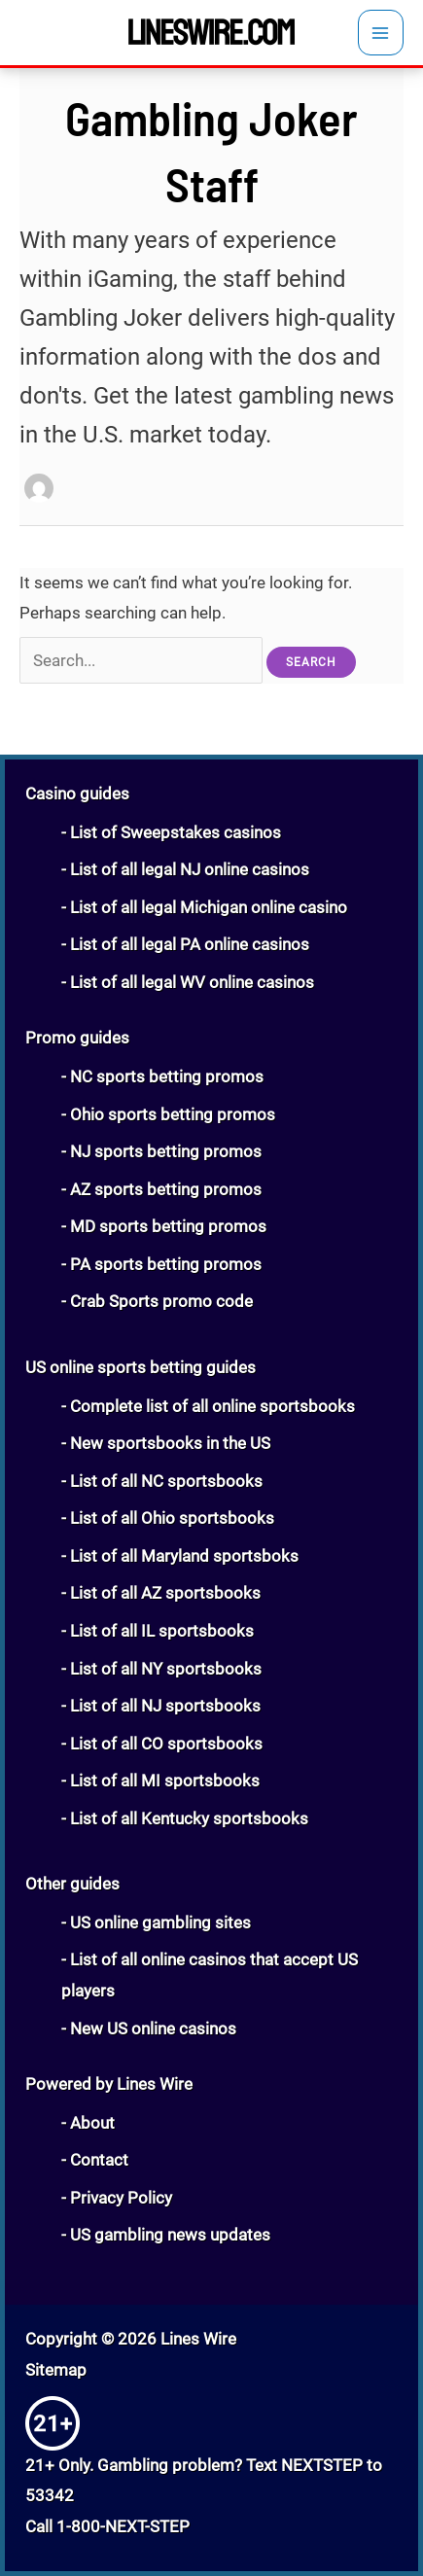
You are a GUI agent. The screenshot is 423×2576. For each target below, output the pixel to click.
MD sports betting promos (168, 1226)
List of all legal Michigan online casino (208, 907)
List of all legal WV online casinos (192, 982)
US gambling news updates (170, 2234)
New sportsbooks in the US (170, 1443)
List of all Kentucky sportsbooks (189, 1818)
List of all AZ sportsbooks (165, 1593)
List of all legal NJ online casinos (189, 869)
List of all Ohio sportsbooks (172, 1518)
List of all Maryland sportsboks (184, 1556)
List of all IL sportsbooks (162, 1631)
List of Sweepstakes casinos (175, 832)
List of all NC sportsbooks (166, 1481)
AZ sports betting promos (166, 1189)
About (92, 2123)
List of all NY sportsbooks (166, 1668)
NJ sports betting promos (166, 1151)
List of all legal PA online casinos (189, 944)
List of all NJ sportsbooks (165, 1705)
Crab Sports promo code (161, 1301)
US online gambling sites (160, 1922)
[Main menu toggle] (381, 33)
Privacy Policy (121, 2197)
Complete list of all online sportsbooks (212, 1406)
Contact (99, 2160)
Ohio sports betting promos (172, 1114)
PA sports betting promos (166, 1264)
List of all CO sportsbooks (166, 1743)
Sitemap (56, 2370)
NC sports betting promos (167, 1076)
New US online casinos (153, 2028)
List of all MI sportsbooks (165, 1780)
